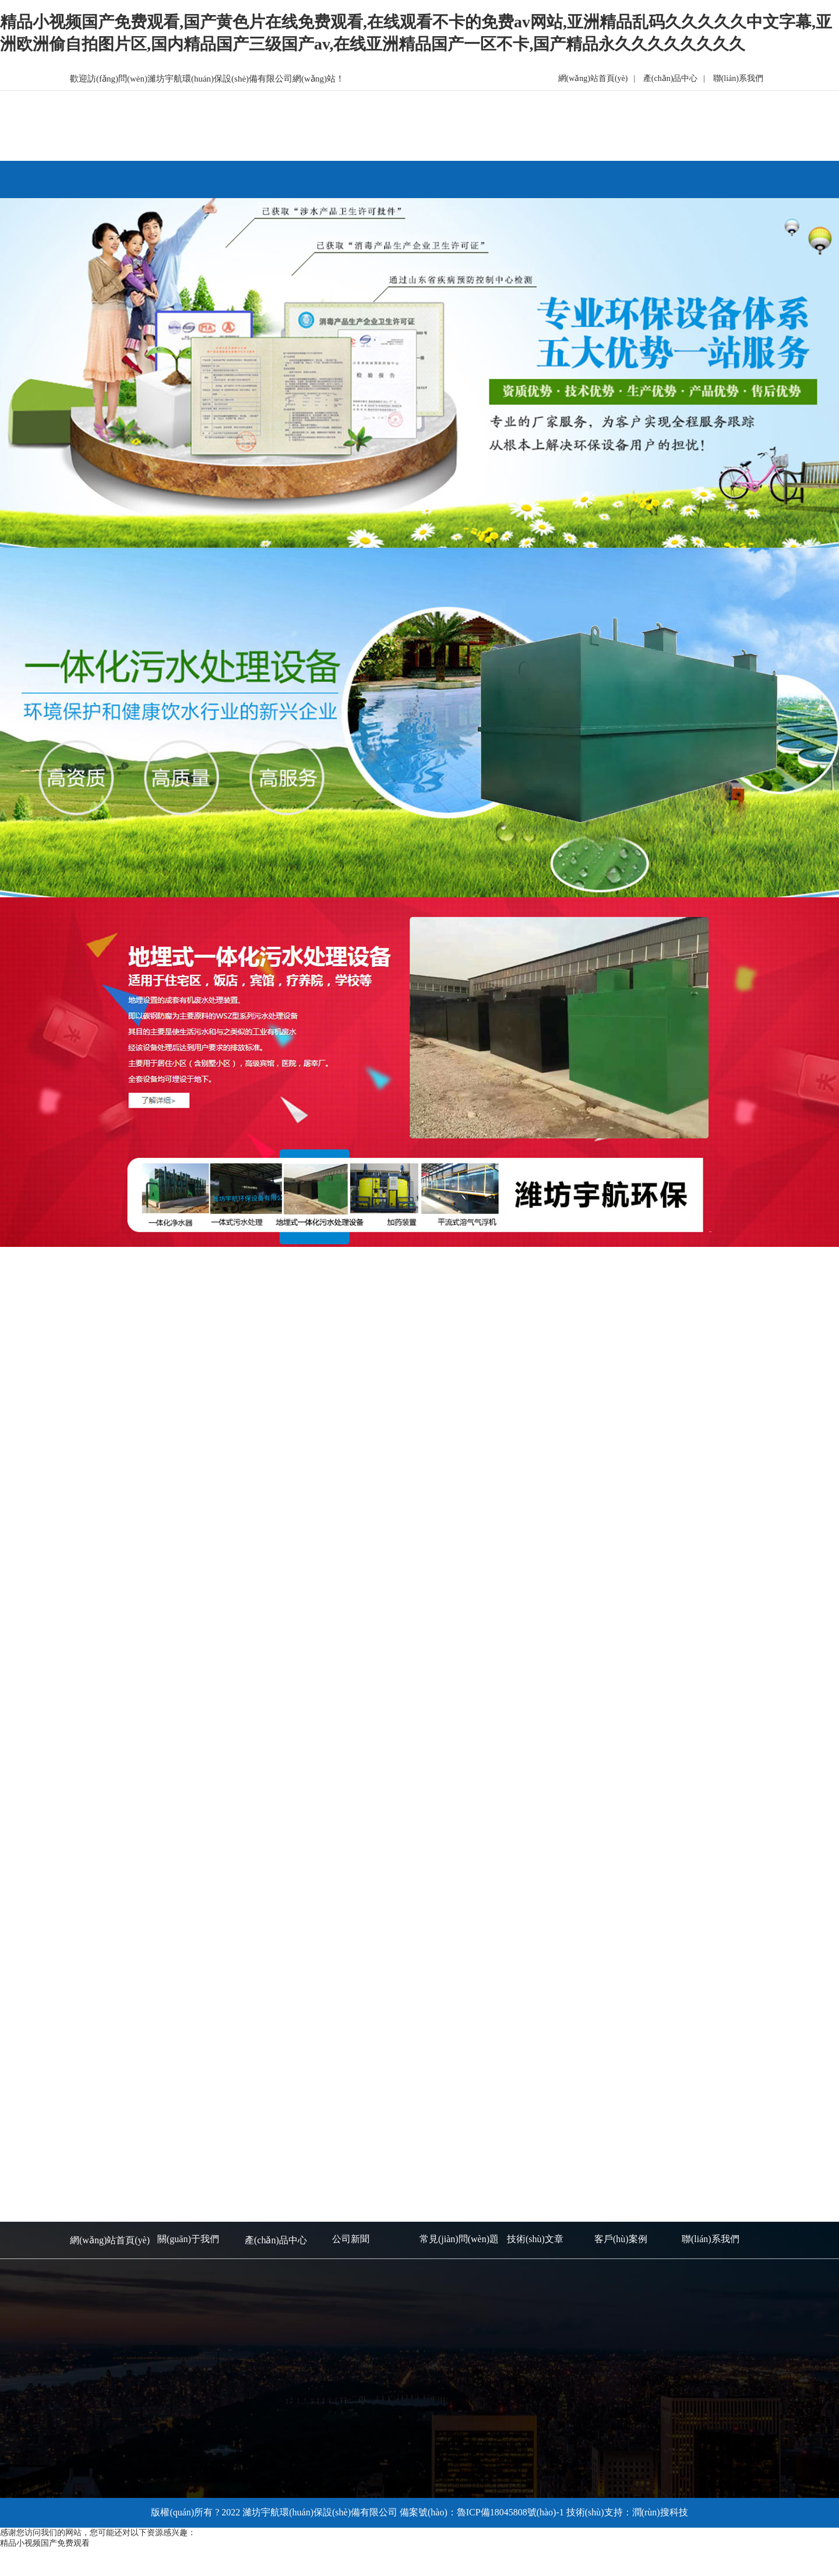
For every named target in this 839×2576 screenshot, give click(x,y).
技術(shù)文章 (535, 2239)
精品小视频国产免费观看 (45, 2543)
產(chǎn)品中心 (670, 78)
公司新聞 (350, 2239)
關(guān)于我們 (188, 2239)
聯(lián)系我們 (738, 78)
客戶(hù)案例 (620, 2239)
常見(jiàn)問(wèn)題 (459, 2239)
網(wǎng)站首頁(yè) (593, 78)
